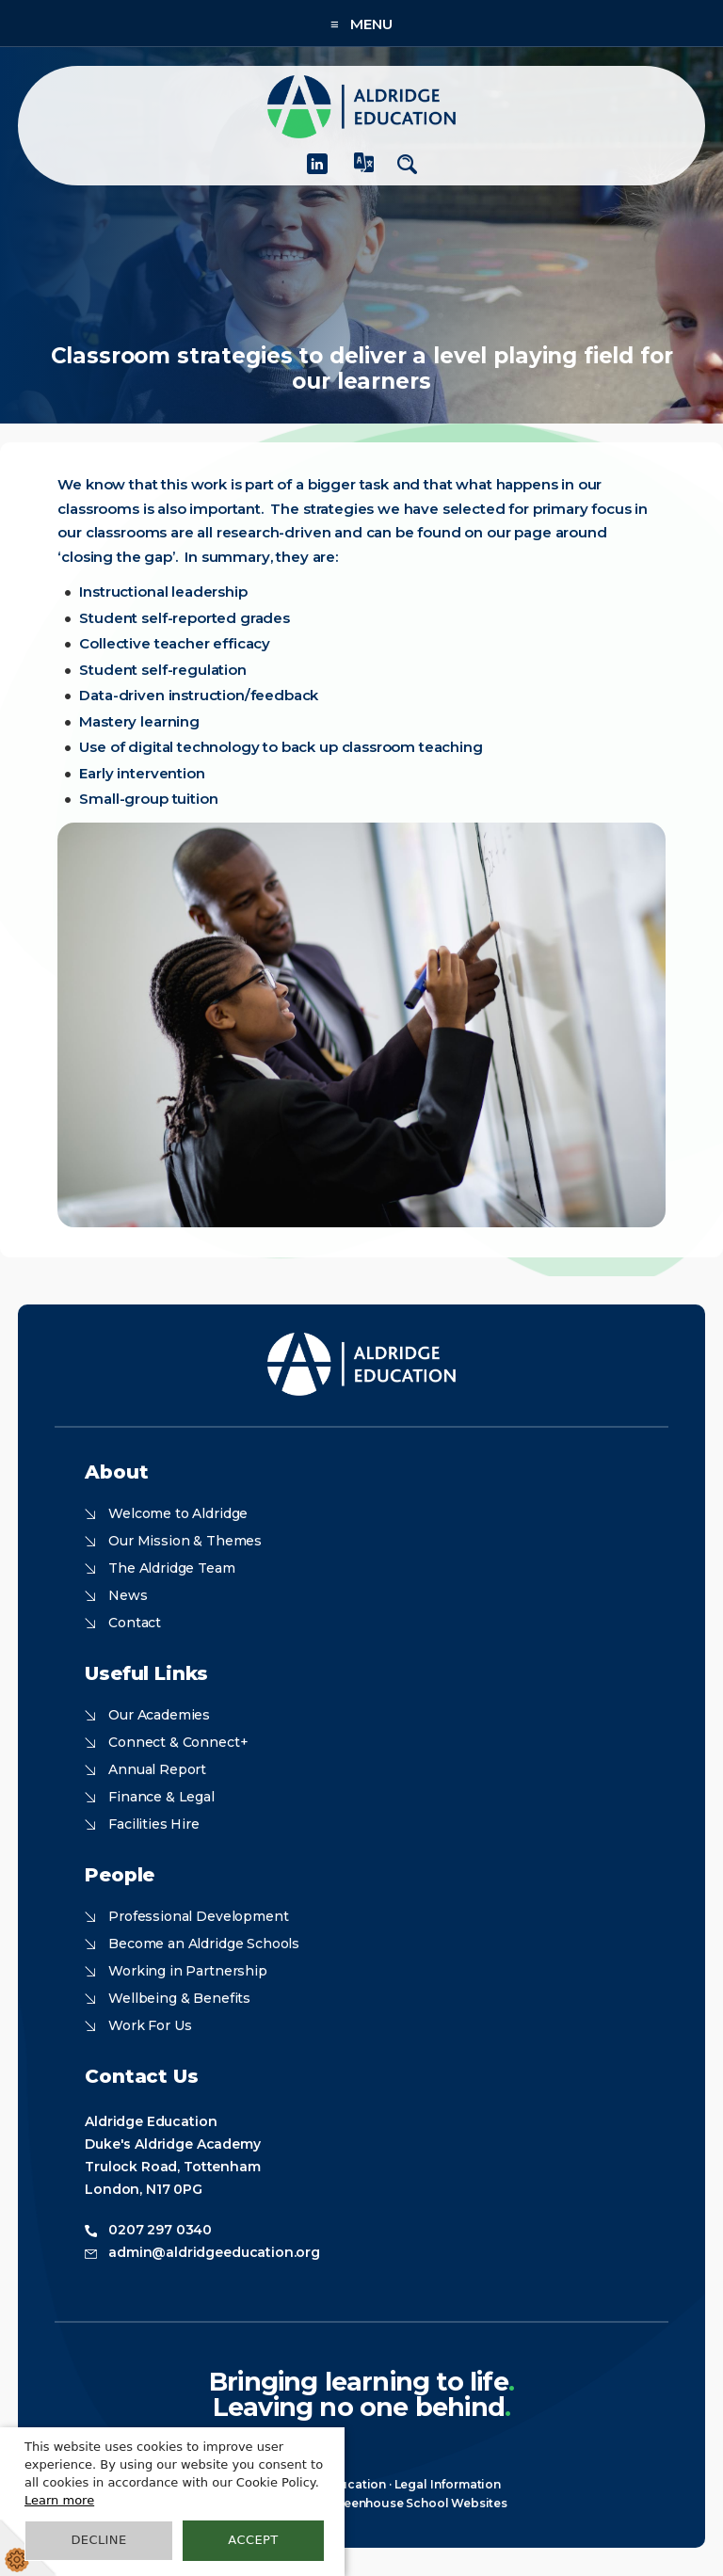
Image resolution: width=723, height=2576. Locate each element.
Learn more (59, 2500)
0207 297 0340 (160, 2229)
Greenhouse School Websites (418, 2503)
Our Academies (159, 1714)
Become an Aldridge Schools (203, 1943)
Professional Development (198, 1916)
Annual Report (157, 1769)
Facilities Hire (154, 1824)
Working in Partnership (187, 1970)
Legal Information (447, 2484)
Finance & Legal (161, 1796)
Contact (134, 1622)
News (127, 1595)
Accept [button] (253, 2540)
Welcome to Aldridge (178, 1513)
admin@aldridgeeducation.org (214, 2252)
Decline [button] (98, 2540)
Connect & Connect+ (178, 1742)
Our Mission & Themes (185, 1540)
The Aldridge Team (171, 1568)
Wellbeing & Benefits (179, 1998)
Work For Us (149, 2025)
